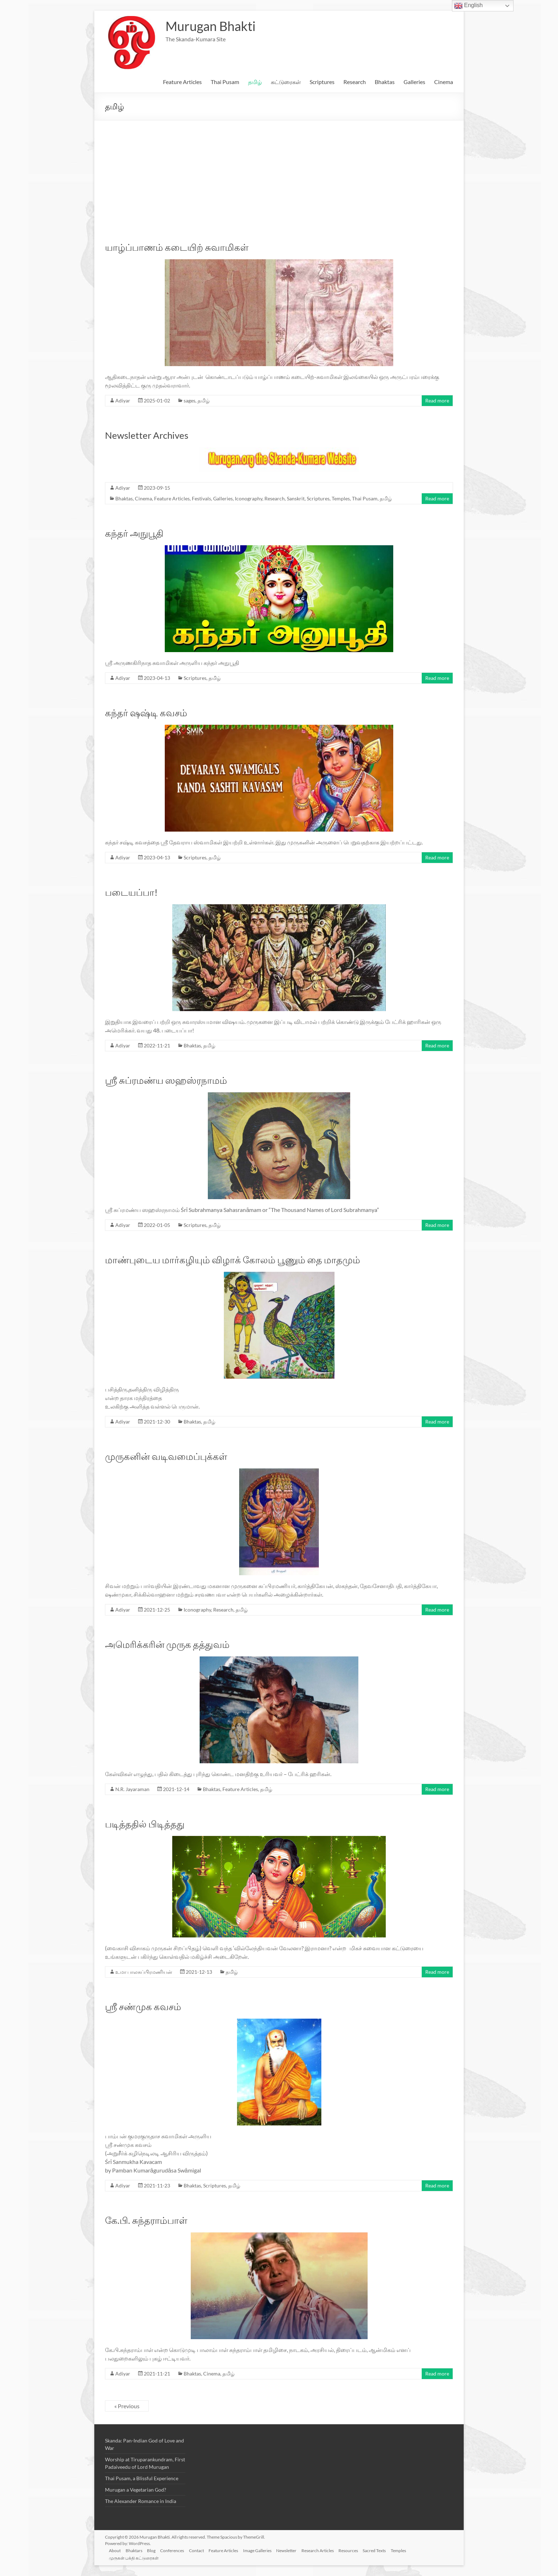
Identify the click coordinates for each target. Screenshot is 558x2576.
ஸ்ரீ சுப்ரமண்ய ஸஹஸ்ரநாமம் (166, 1080)
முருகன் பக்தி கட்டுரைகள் (135, 2557)
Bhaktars (136, 2549)
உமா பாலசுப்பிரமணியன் (143, 1972)
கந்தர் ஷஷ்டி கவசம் (146, 712)
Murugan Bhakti (210, 26)
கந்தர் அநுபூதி (134, 533)
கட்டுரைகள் (286, 81)
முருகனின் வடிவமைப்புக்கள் (166, 1456)
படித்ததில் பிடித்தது (145, 1824)
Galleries (414, 81)
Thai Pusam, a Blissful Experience (141, 2478)
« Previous (127, 2406)
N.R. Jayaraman (132, 1789)
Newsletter (294, 2549)
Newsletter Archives (146, 435)
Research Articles (326, 2549)
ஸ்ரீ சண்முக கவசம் (143, 2006)
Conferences (177, 2549)
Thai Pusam (225, 81)
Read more (437, 400)
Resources (358, 2549)
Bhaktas (385, 81)
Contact (201, 2549)
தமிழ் (255, 81)
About (116, 2549)
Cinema (443, 81)
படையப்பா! (131, 892)
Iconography (248, 498)
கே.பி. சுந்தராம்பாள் (146, 2220)
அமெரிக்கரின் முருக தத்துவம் (167, 1644)
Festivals (201, 498)
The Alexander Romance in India (140, 2501)
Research (354, 81)
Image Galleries (264, 2549)
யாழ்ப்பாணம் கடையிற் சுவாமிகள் (176, 247)
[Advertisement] (279, 174)
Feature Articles (182, 81)
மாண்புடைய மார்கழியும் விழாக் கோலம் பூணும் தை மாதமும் (232, 1259)
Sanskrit (296, 498)
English (468, 5)
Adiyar (122, 400)
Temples (341, 498)
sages (189, 400)
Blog (155, 2549)
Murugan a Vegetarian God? (135, 2490)
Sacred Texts (385, 2549)
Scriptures (322, 81)
